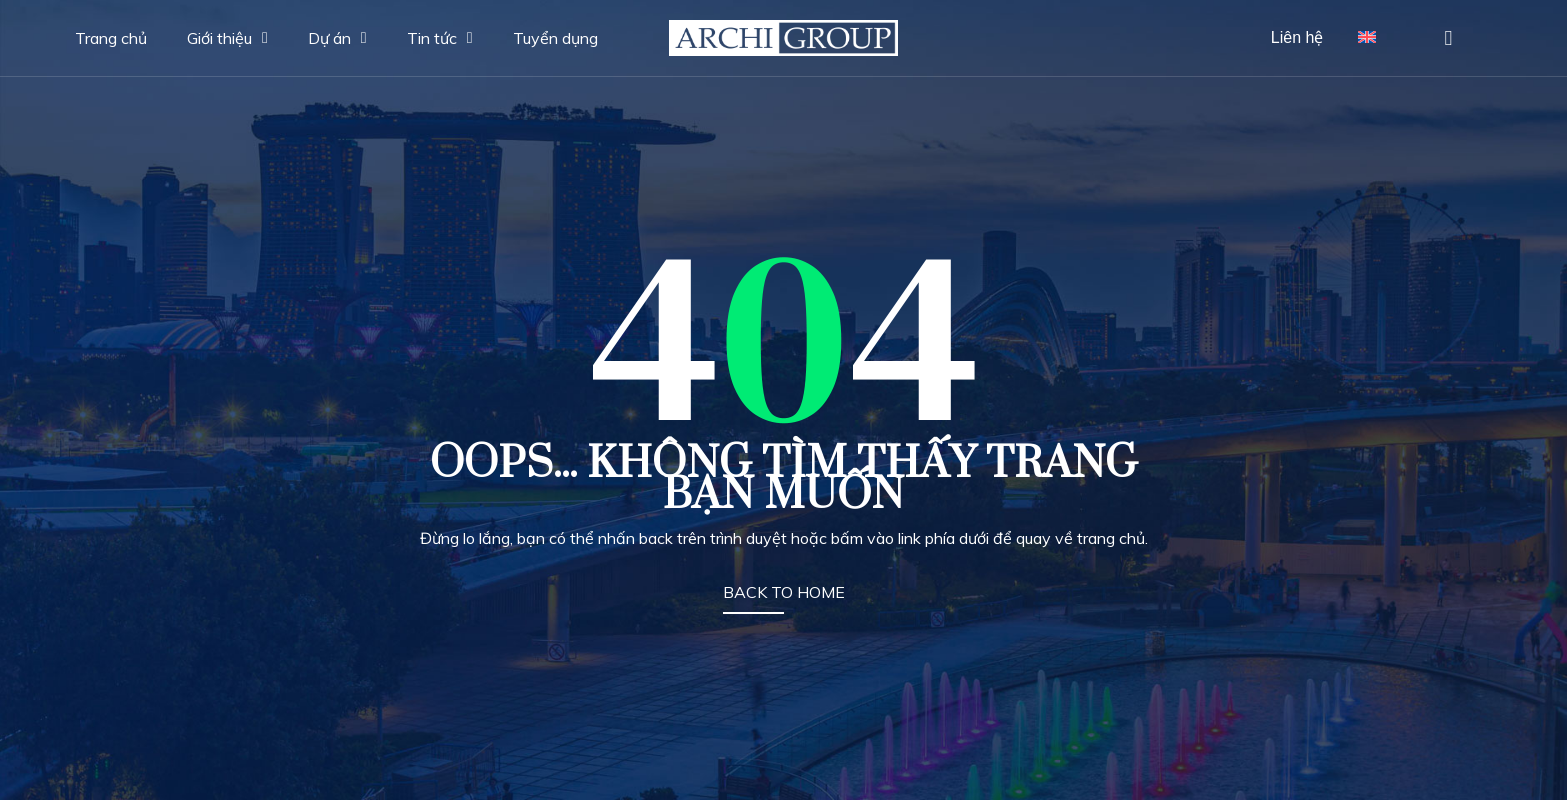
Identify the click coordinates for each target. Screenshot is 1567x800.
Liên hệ (1297, 37)
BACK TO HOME (784, 592)
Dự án (337, 38)
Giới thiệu (227, 38)
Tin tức (440, 38)
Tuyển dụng (555, 38)
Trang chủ (111, 38)
